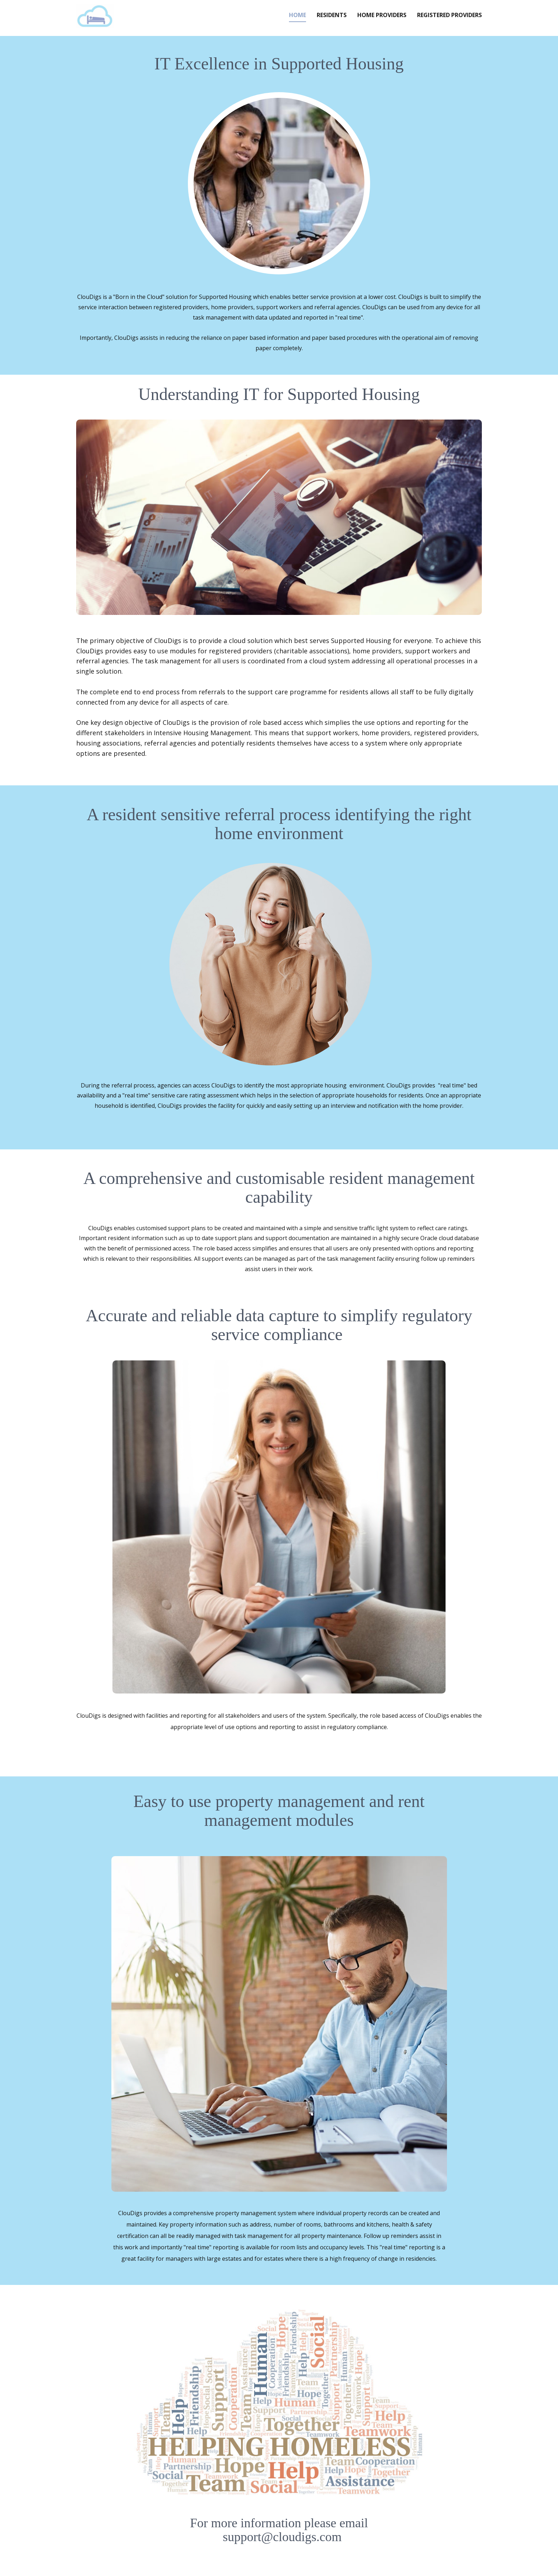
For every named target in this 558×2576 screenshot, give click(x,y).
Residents (332, 15)
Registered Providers (449, 15)
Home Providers (381, 15)
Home (297, 15)
